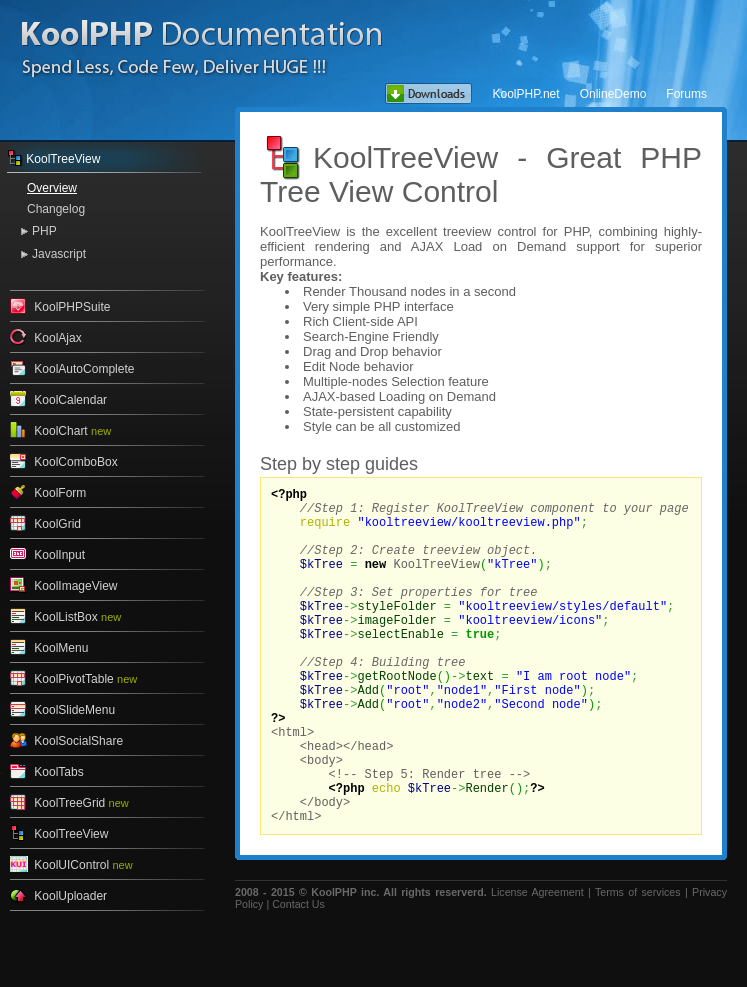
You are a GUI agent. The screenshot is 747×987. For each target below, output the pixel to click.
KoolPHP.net (525, 94)
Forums (686, 94)
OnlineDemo (613, 94)
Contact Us (298, 976)
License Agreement (537, 964)
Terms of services (638, 964)
